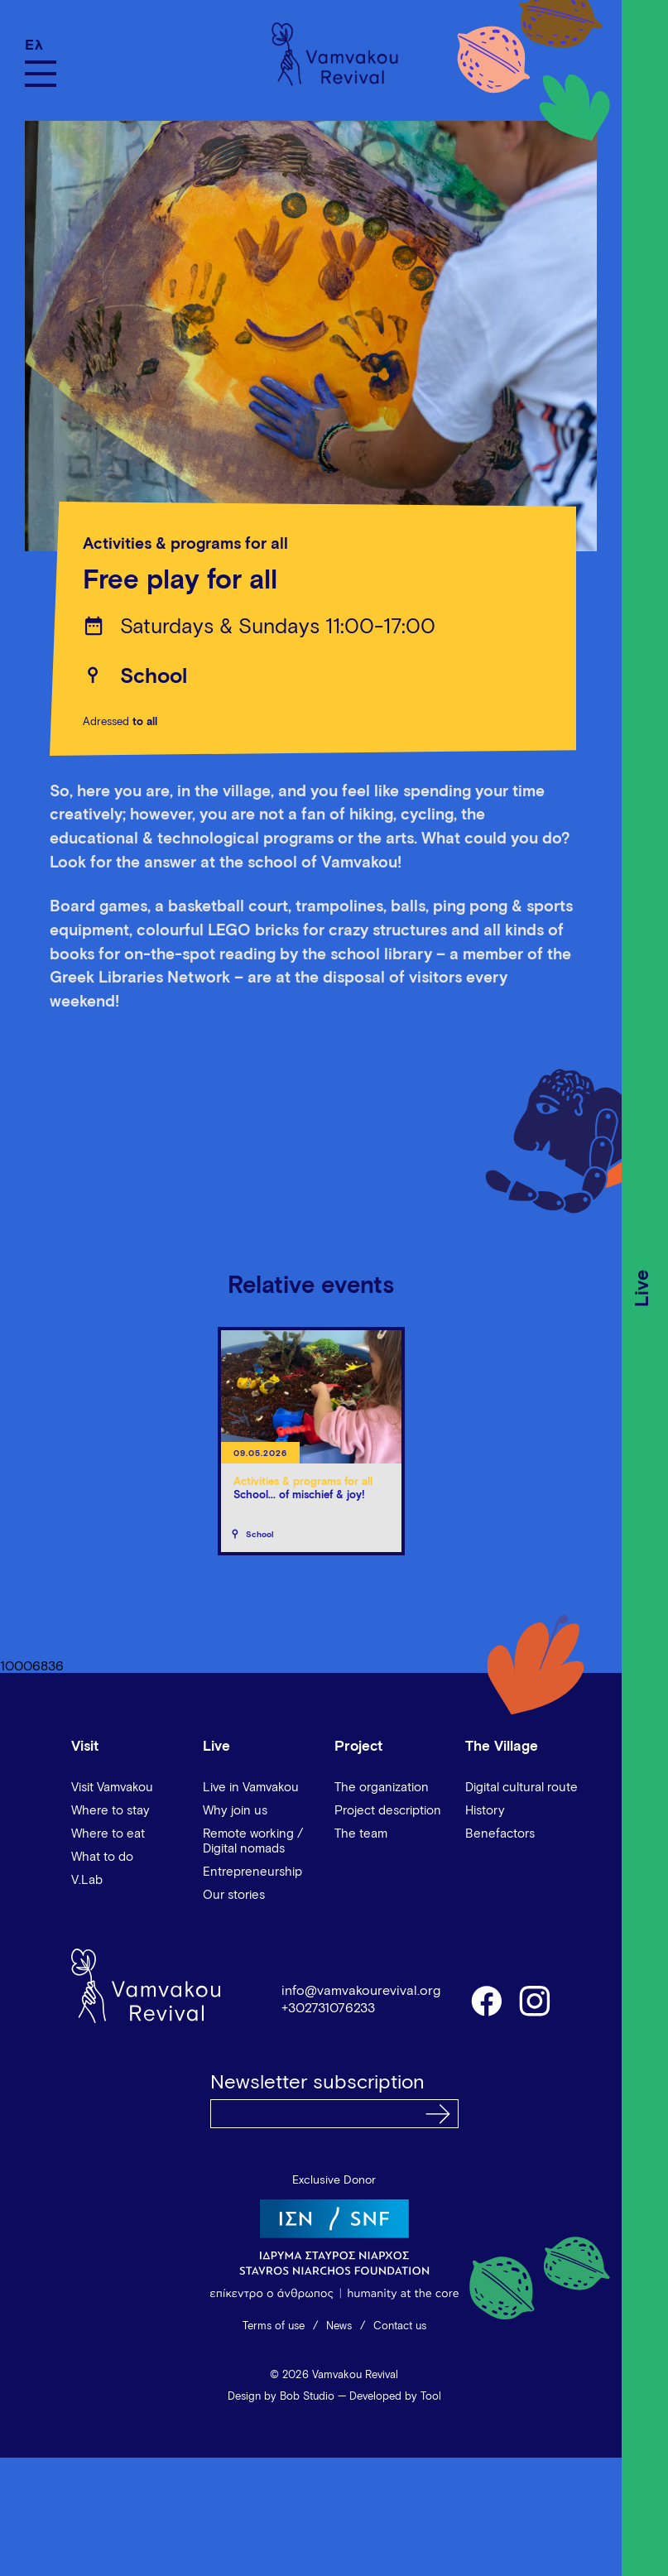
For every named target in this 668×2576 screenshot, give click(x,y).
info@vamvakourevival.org (360, 1990)
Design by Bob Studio (281, 2396)
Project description (387, 1811)
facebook (486, 1999)
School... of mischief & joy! (299, 1495)
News (339, 2326)
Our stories (234, 1895)
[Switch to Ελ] (40, 45)
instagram (535, 1999)
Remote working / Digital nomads (253, 1841)
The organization (381, 1787)
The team (360, 1834)
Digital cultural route (521, 1787)
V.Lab (87, 1880)
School (153, 676)
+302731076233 (328, 2008)
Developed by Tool (395, 2396)
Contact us (399, 2326)
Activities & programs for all (185, 544)
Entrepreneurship (252, 1872)
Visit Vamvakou (112, 1787)
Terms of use (274, 2326)
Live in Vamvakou (251, 1787)
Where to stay (110, 1811)
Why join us (235, 1811)
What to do (102, 1857)
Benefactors (500, 1834)
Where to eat (108, 1834)
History (485, 1811)
